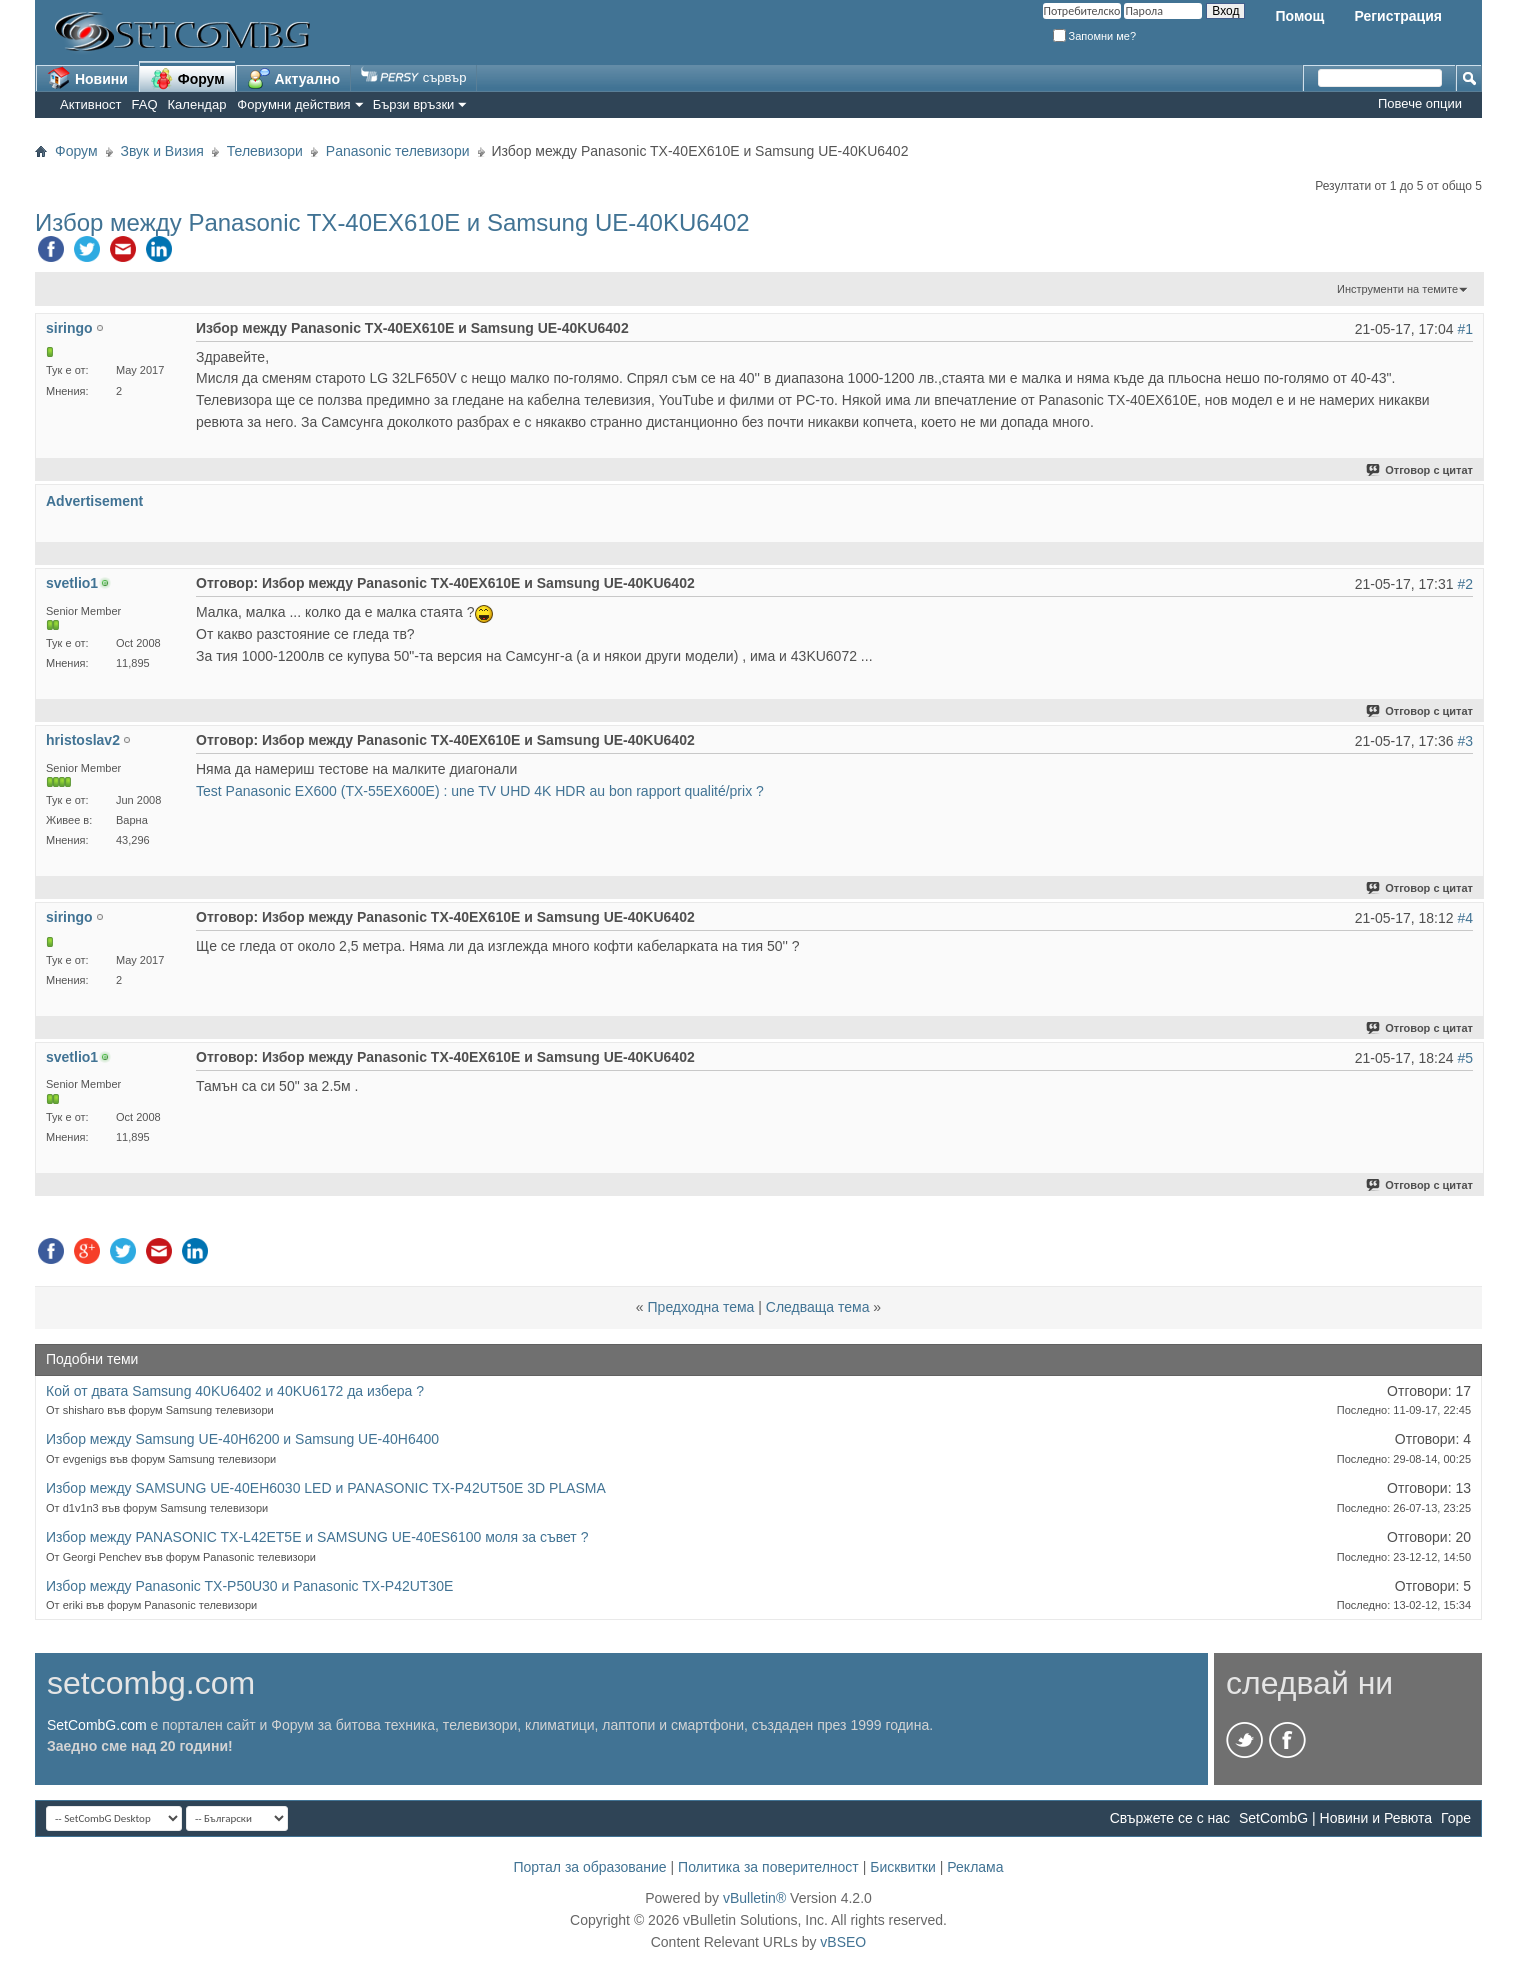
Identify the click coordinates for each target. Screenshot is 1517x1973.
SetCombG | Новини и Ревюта (1335, 1818)
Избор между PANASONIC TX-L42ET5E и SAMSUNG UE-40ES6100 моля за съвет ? (317, 1537)
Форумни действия (293, 104)
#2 (1465, 584)
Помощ (1299, 16)
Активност (91, 104)
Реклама (975, 1867)
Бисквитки (903, 1867)
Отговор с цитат (1420, 470)
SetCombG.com (97, 1725)
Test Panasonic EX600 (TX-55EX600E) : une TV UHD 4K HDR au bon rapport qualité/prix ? (480, 791)
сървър (413, 77)
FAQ (145, 104)
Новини (87, 78)
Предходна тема (701, 1307)
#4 (1465, 918)
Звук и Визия (162, 151)
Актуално (294, 78)
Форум (187, 78)
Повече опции (1420, 103)
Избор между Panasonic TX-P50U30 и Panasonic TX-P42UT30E (249, 1586)
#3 (1465, 741)
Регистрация (1398, 16)
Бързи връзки (414, 104)
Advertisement (94, 501)
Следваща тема (818, 1307)
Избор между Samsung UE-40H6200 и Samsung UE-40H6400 (242, 1439)
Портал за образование (589, 1867)
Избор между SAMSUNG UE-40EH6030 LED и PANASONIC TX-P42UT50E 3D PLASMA (326, 1488)
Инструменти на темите (1397, 289)
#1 (1465, 329)
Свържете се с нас (1170, 1818)
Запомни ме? (1095, 36)
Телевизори (265, 151)
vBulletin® (754, 1898)
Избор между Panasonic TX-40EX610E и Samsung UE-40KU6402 (392, 222)
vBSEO (843, 1942)
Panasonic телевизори (398, 151)
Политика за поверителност (768, 1867)
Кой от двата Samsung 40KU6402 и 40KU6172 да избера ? (235, 1391)
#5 (1465, 1058)
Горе (1456, 1818)
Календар (197, 104)
